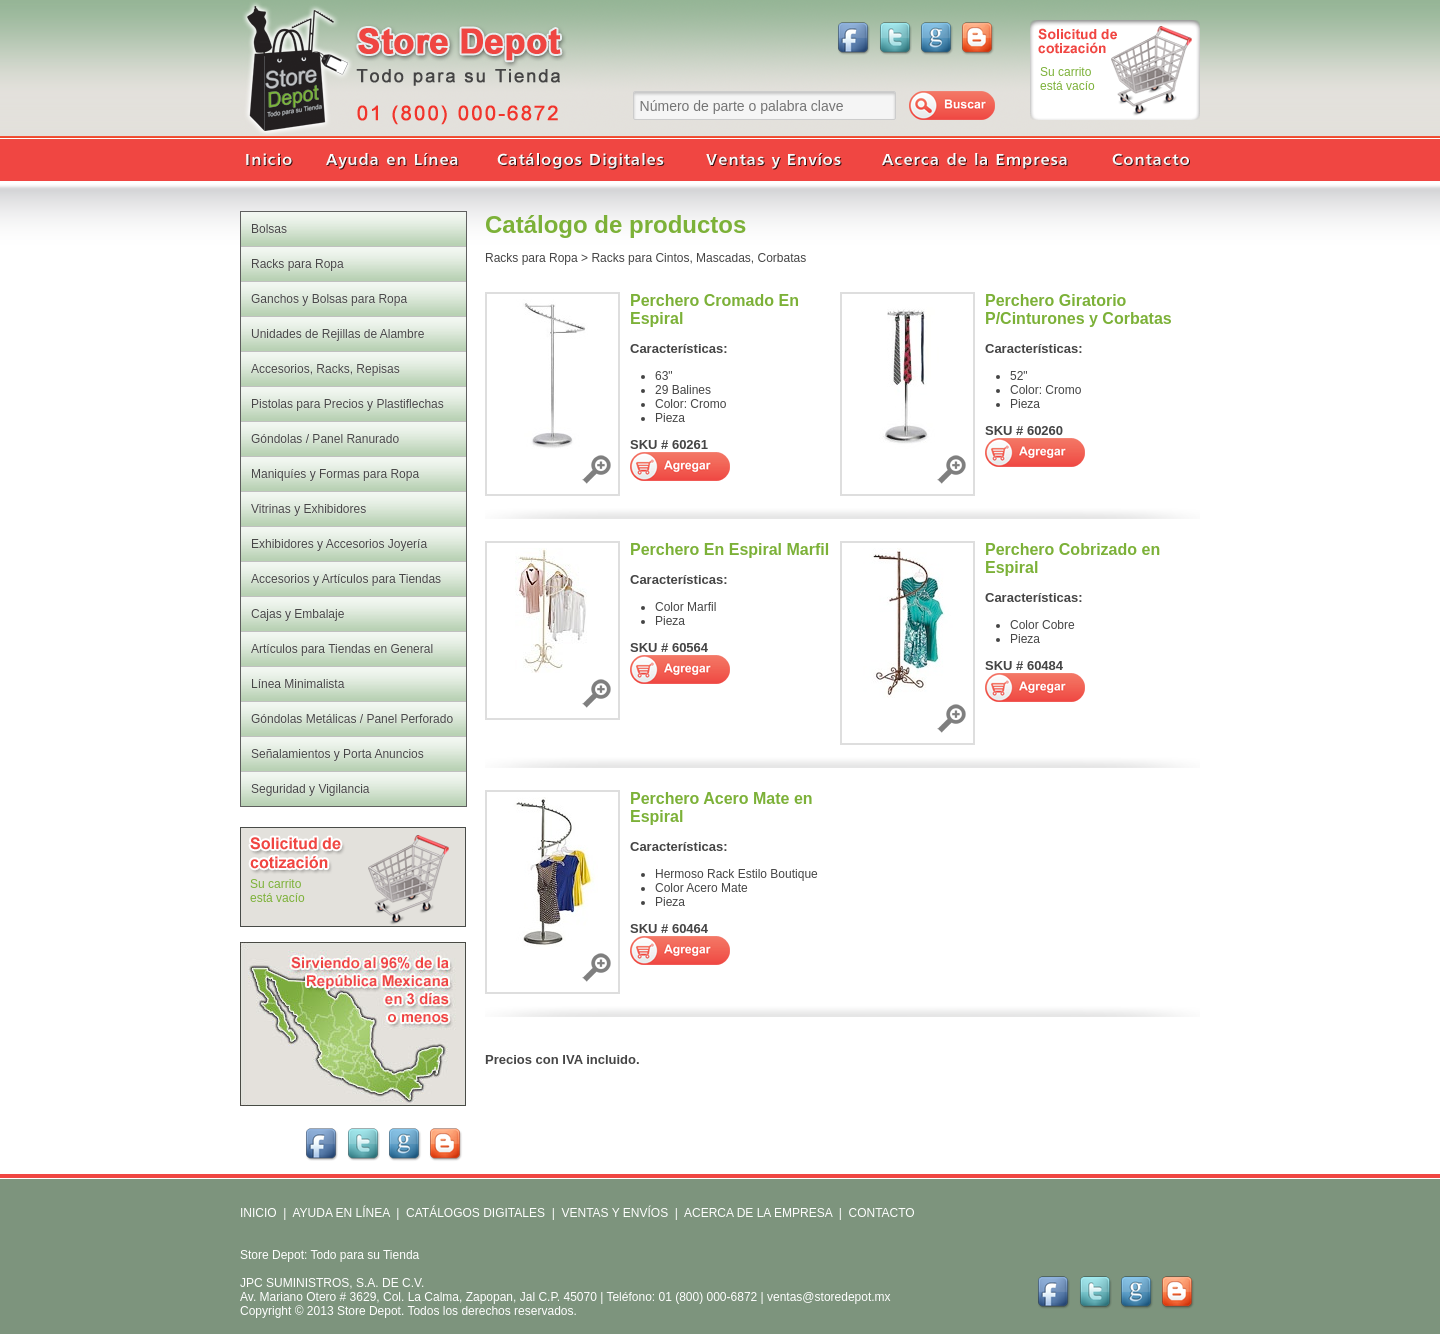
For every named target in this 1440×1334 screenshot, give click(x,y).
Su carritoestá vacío (1067, 79)
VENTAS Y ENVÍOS (613, 1213)
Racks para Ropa (531, 258)
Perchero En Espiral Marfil (729, 549)
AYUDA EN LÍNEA (340, 1213)
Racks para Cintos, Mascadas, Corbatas (698, 258)
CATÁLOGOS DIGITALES (475, 1213)
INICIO (258, 1213)
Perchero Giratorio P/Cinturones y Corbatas (1078, 309)
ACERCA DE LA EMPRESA (756, 1213)
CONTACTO (881, 1213)
